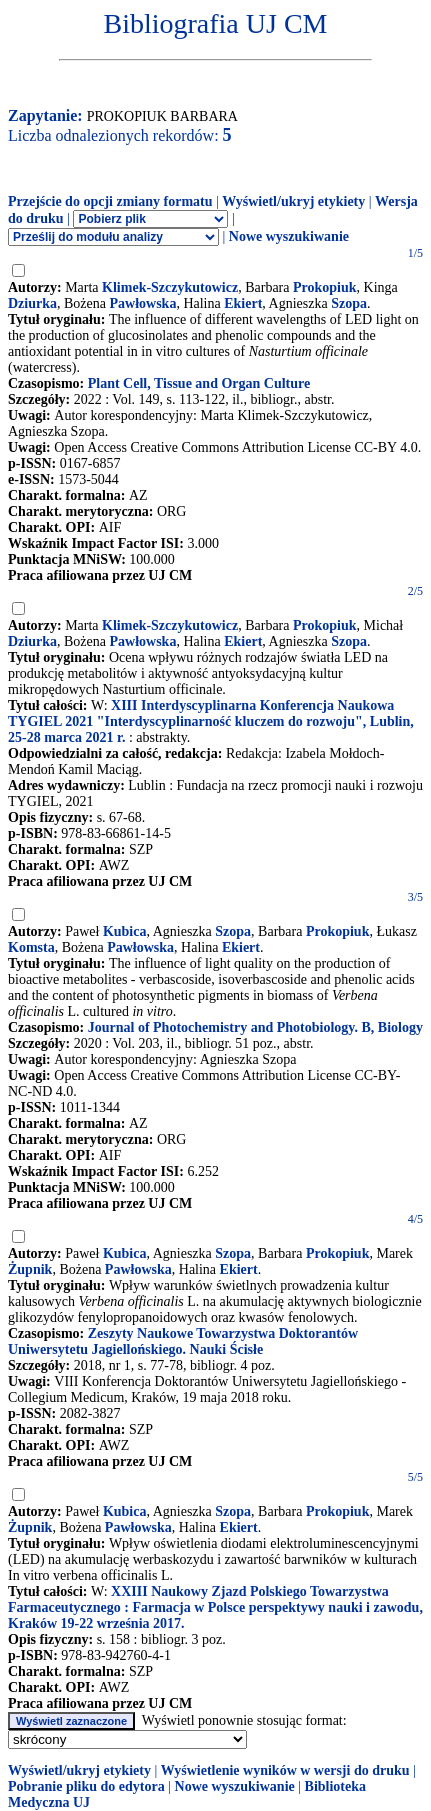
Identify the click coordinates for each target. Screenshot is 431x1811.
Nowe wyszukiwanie (289, 236)
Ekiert (243, 303)
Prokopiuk (325, 287)
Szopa (349, 303)
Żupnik (30, 1269)
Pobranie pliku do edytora (86, 1786)
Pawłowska (142, 303)
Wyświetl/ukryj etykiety (293, 201)
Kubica (125, 931)
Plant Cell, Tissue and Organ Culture (199, 383)
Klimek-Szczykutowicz (170, 287)
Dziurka (32, 303)
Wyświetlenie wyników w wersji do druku (285, 1770)
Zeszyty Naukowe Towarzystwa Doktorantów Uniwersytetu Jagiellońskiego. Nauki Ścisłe (183, 1341)
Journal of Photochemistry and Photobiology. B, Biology (255, 1027)
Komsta (31, 947)
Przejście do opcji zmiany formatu (110, 201)
